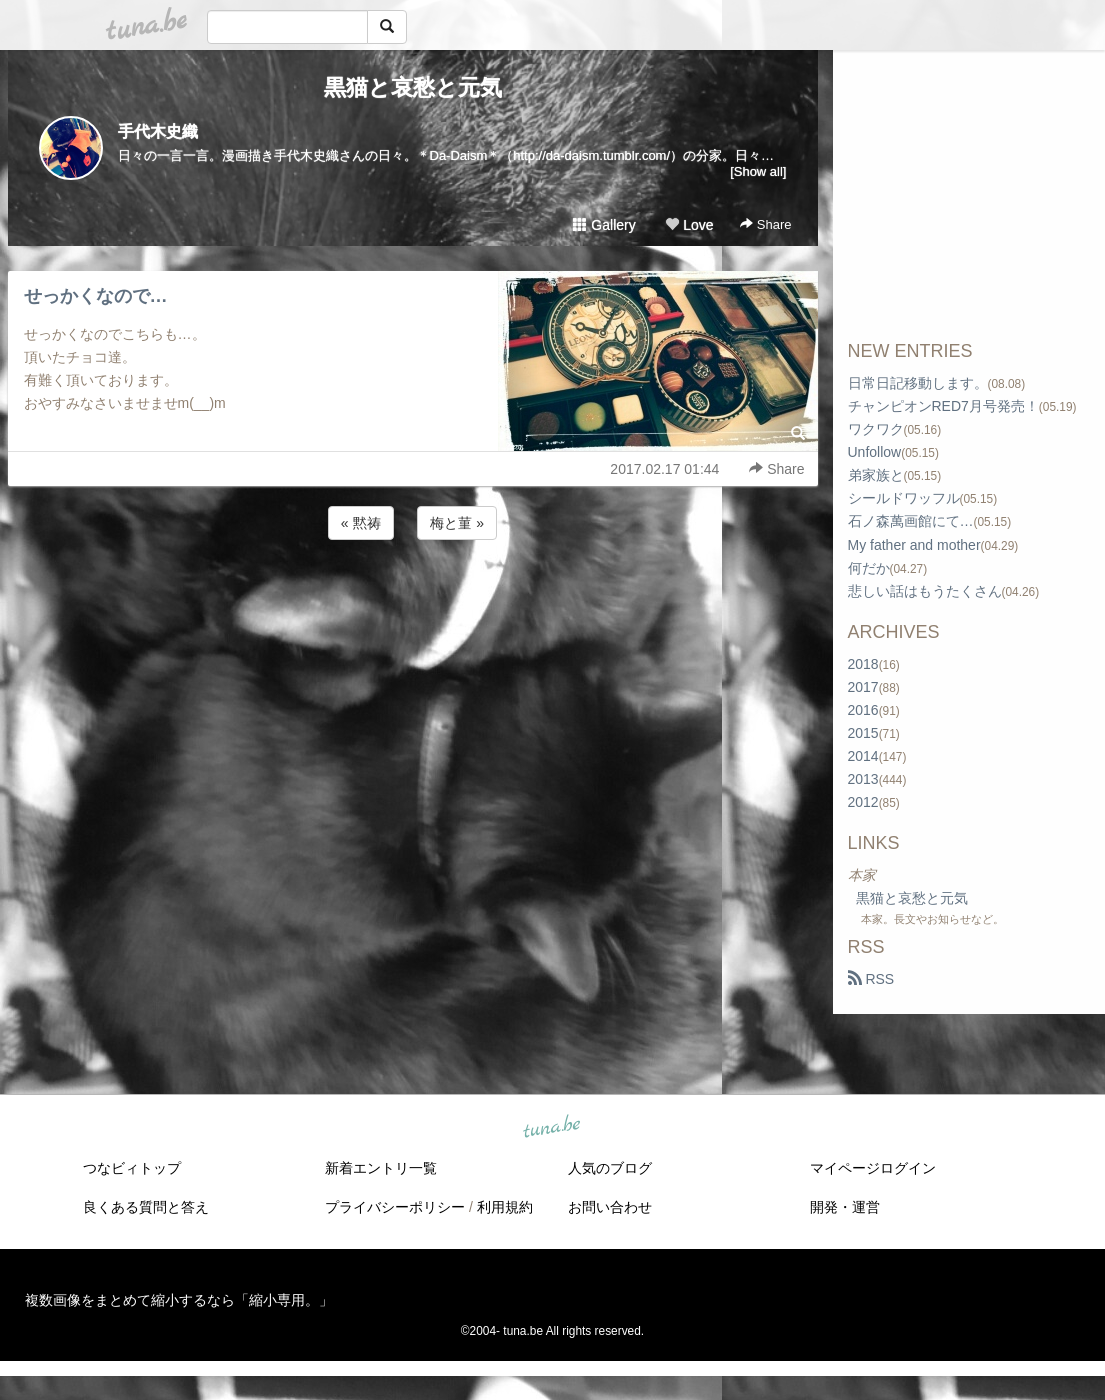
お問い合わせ (610, 1207)
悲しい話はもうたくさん (925, 591)
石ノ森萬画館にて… (911, 521)
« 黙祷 (361, 523)
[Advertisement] (413, 598)
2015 (863, 733)
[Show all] (758, 171)
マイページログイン (873, 1168)
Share (765, 224)
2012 (863, 802)
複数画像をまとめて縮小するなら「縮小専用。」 (179, 1300)
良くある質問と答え (146, 1207)
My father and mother (914, 545)
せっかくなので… (96, 296)
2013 (863, 779)
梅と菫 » (457, 523)
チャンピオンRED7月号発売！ (943, 406)
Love (689, 225)
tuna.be (552, 1128)
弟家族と (876, 475)
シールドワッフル (904, 498)
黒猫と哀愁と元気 (413, 87)
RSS (871, 979)
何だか (869, 568)
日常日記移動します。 (918, 383)
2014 (863, 756)
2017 (863, 687)
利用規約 (505, 1207)
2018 (863, 664)
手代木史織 (158, 131)
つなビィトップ (132, 1168)
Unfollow (875, 452)
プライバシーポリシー (395, 1207)
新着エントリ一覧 (381, 1168)
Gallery (604, 225)
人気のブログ (610, 1168)
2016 (863, 710)
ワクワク (876, 429)
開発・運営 (845, 1207)
